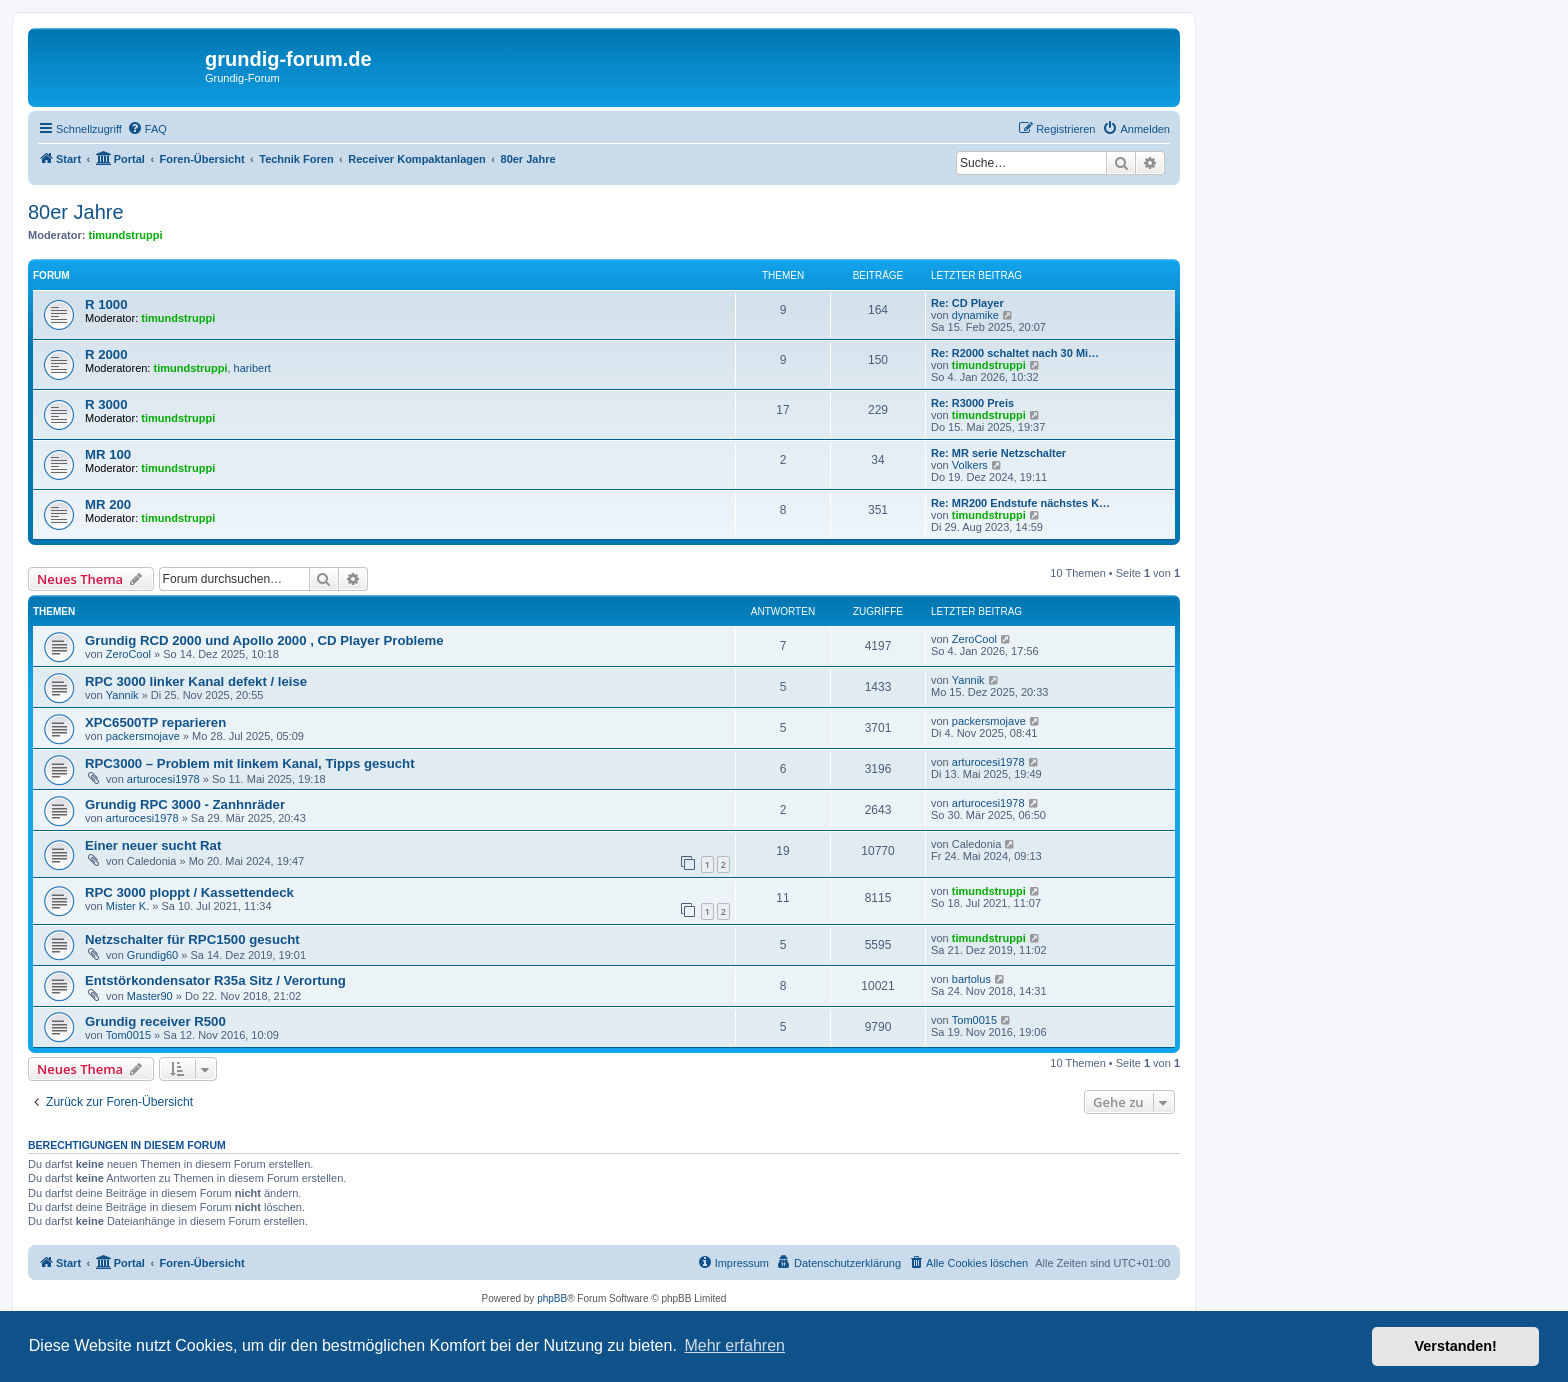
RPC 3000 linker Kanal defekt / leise (196, 681)
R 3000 (106, 404)
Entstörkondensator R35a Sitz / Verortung (215, 980)
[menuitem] (147, 129)
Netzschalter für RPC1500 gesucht (192, 939)
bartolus (971, 979)
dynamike (975, 315)
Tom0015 (128, 1035)
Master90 (150, 996)
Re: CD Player (967, 303)
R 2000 (106, 354)
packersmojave (143, 736)
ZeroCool (128, 654)
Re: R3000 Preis (972, 403)
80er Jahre (76, 212)
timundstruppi (126, 235)
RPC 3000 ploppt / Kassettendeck (189, 892)
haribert (252, 368)
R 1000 (106, 304)
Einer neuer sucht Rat (153, 845)
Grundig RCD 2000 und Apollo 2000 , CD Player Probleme (264, 640)
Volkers (970, 465)
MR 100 (108, 454)
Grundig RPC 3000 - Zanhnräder (185, 804)
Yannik (122, 695)
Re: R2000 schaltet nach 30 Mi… (1015, 353)
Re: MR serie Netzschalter (998, 453)
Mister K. (127, 906)
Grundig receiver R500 (155, 1021)
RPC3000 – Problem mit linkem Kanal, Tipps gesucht (250, 763)
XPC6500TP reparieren (155, 722)
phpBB (552, 1298)
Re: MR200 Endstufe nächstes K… (1020, 503)
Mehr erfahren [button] (734, 1345)
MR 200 (108, 504)
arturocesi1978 (163, 779)
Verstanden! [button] (1456, 1346)
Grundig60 (152, 955)
